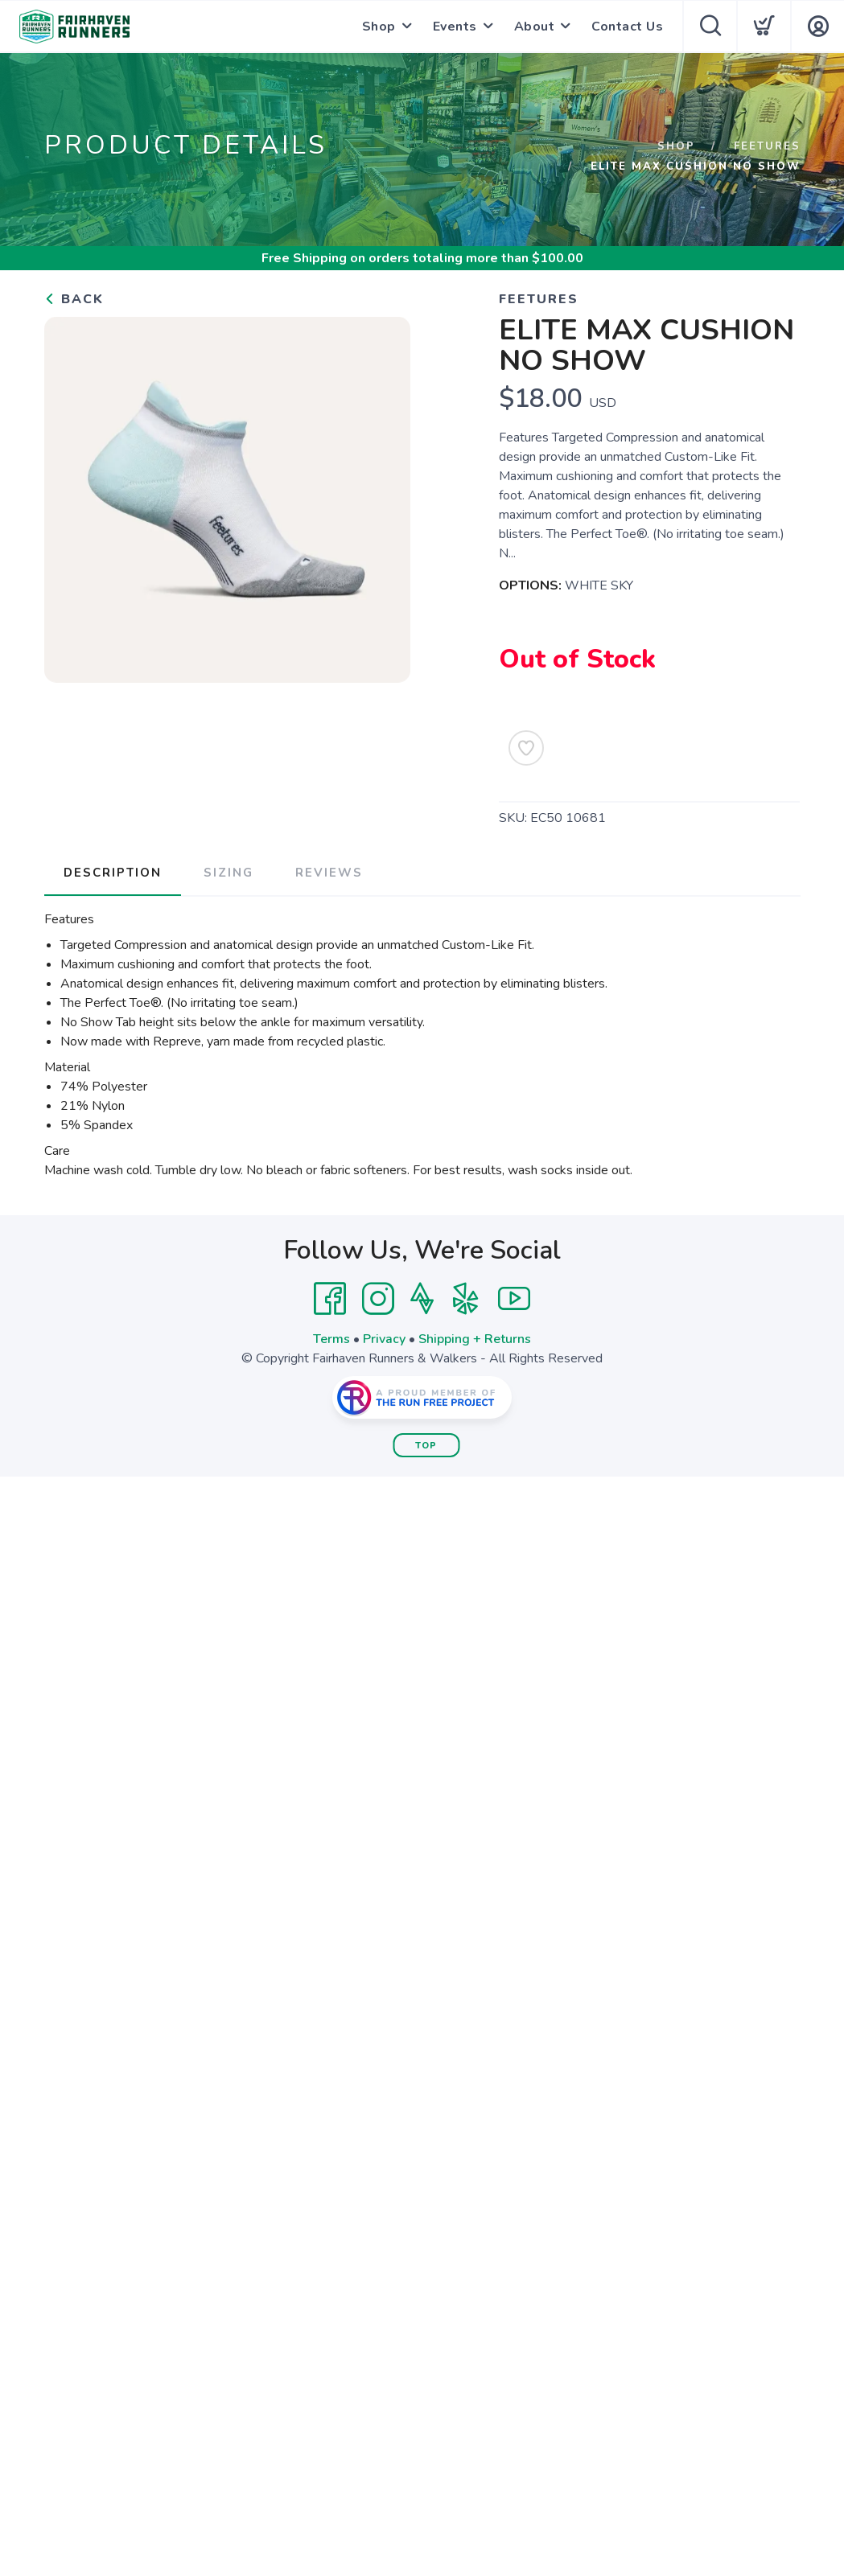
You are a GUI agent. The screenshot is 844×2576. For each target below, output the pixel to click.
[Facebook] (330, 1299)
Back (74, 299)
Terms (331, 1339)
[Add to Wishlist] (526, 748)
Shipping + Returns (474, 1339)
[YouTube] (514, 1299)
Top (426, 1446)
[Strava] (422, 1299)
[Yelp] (466, 1299)
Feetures (767, 146)
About (534, 26)
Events (455, 26)
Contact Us (627, 26)
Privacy (384, 1339)
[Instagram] (378, 1299)
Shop (379, 26)
